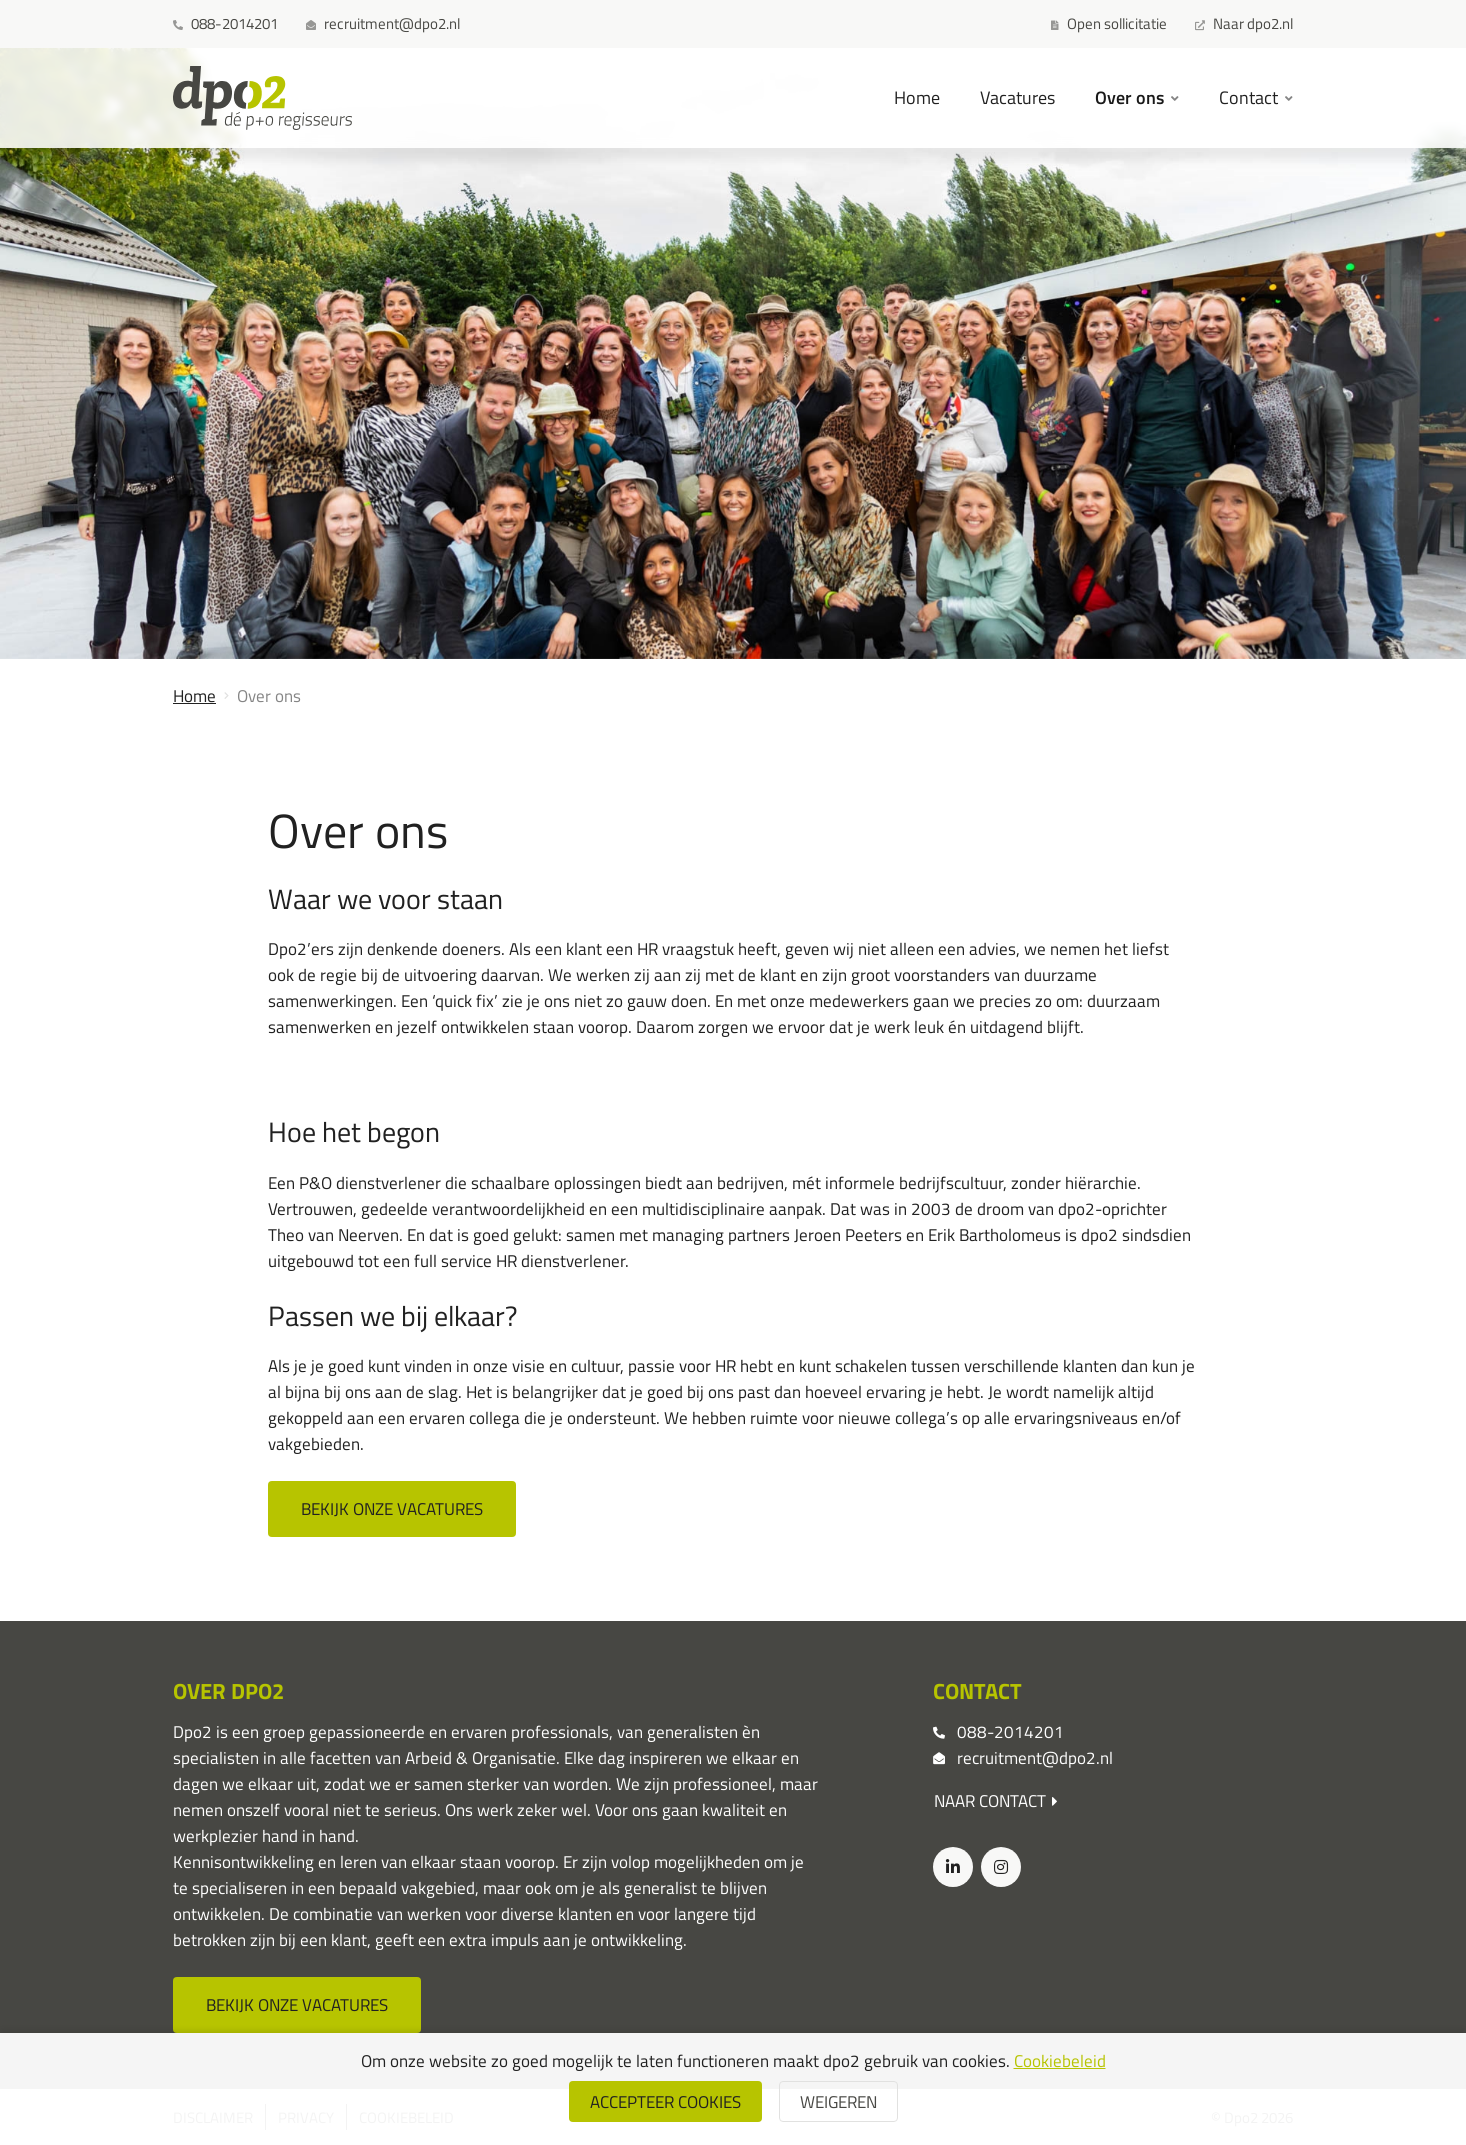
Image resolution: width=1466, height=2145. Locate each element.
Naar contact (996, 1800)
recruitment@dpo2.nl (1035, 1757)
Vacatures (1017, 97)
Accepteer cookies (665, 2101)
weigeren (838, 2101)
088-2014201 (1010, 1731)
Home (917, 97)
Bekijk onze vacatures (392, 1508)
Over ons (1131, 96)
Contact (1250, 97)
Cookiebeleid (1060, 2060)
